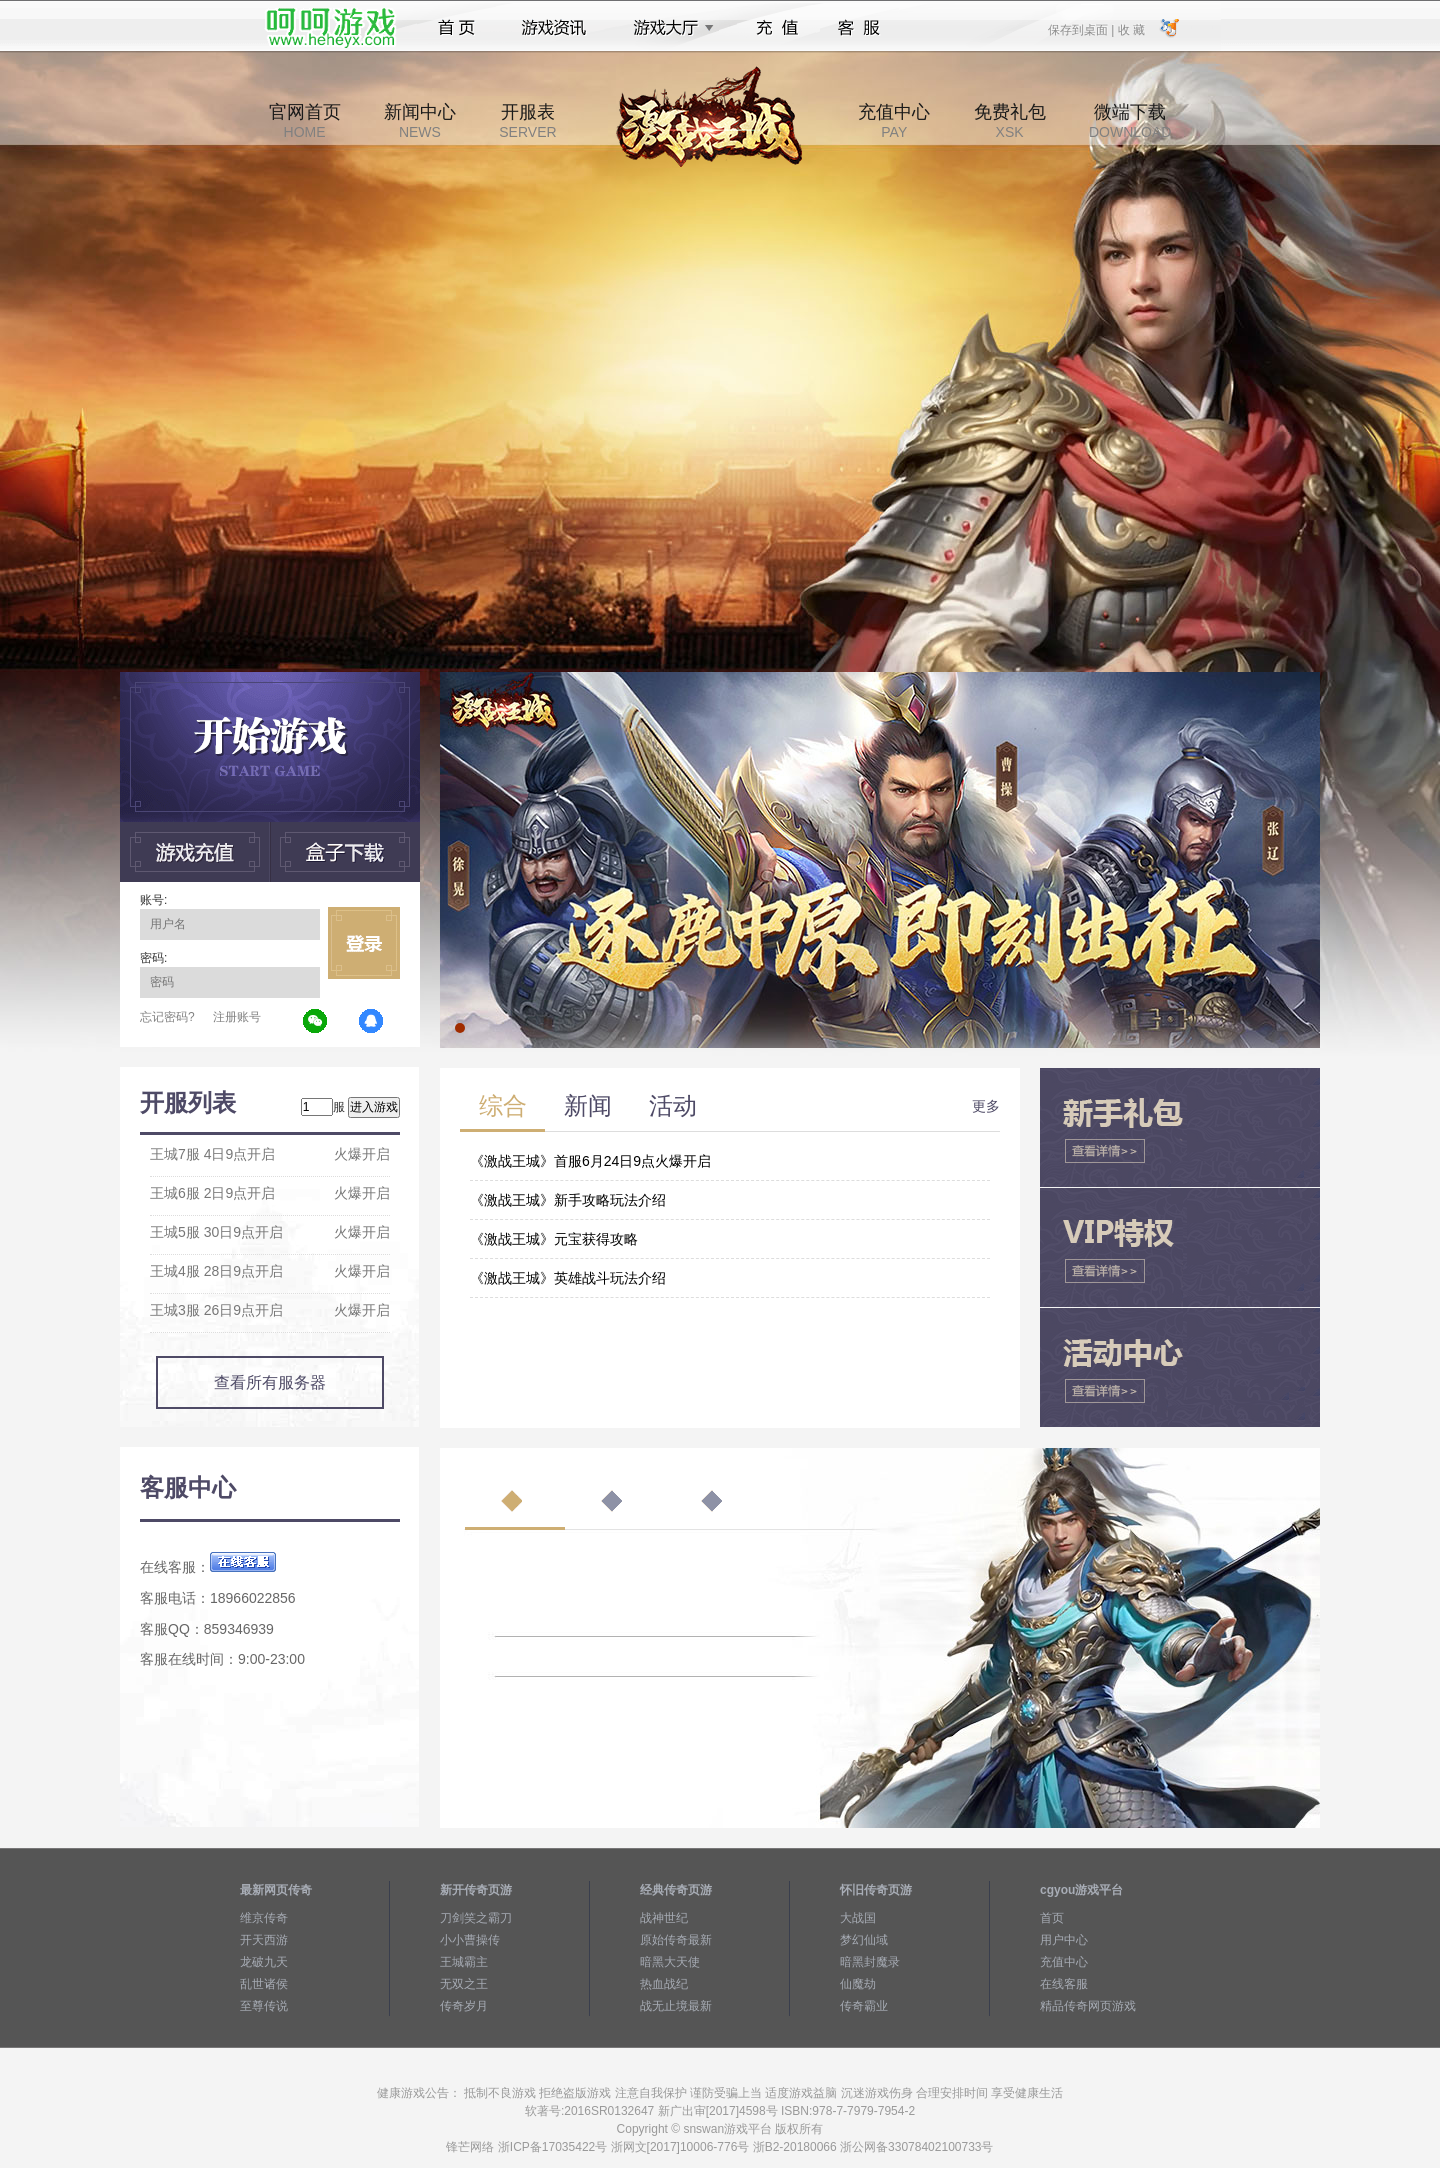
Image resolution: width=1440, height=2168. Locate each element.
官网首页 (305, 121)
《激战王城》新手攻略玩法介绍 (568, 1200)
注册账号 (237, 1017)
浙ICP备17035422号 (552, 2147)
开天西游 (264, 1940)
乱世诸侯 (264, 1984)
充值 (776, 28)
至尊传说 (264, 2006)
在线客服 (1064, 1984)
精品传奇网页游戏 (1088, 2006)
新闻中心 (420, 121)
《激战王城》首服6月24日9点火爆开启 (590, 1161)
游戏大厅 (668, 28)
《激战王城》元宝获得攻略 (554, 1239)
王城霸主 (464, 1962)
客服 (859, 28)
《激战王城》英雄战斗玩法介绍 (568, 1278)
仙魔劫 (858, 1984)
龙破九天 (264, 1962)
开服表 (527, 121)
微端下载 (1130, 121)
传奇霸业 (864, 2006)
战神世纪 (664, 1918)
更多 (986, 1106)
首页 (456, 28)
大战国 (858, 1918)
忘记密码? (167, 1017)
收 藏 (1130, 29)
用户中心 (1064, 1940)
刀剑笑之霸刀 (476, 1918)
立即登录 (364, 943)
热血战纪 (664, 1984)
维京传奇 (264, 1918)
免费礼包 (1010, 121)
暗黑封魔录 (870, 1962)
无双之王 (464, 1984)
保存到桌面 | (1082, 29)
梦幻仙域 (864, 1940)
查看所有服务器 (270, 1382)
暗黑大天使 (670, 1962)
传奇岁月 (464, 2006)
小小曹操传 (470, 1940)
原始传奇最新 (676, 1940)
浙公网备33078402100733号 (916, 2147)
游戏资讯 (554, 28)
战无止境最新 (676, 2006)
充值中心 (894, 121)
